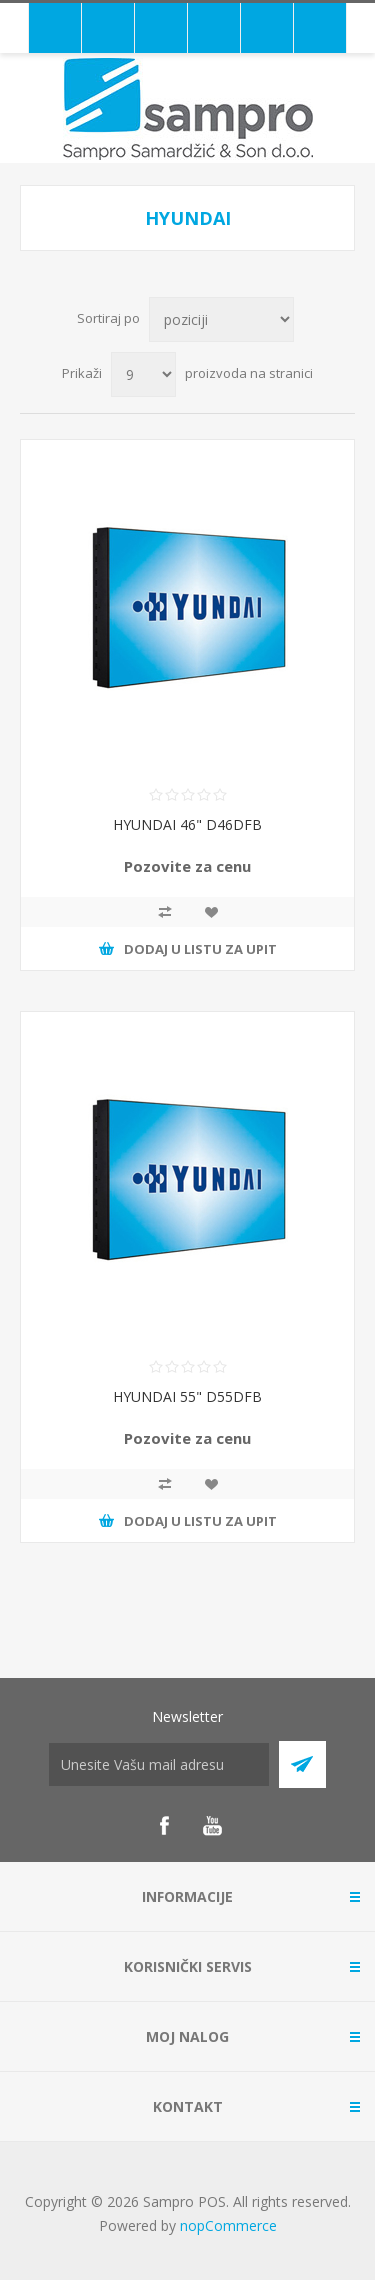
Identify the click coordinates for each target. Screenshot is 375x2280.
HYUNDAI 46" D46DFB (187, 824)
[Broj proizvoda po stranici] (143, 374)
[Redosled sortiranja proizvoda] (221, 319)
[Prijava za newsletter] (159, 1764)
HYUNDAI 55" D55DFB (187, 1396)
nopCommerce (228, 2225)
